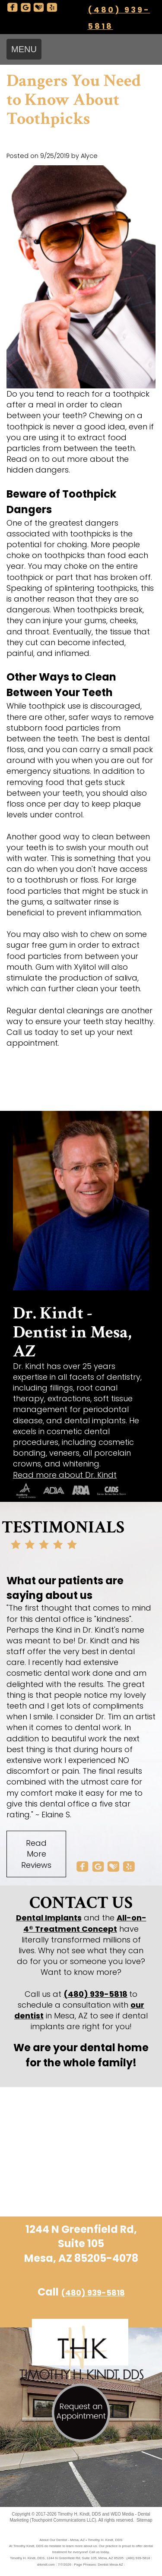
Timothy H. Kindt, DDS (79, 2514)
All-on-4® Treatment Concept (84, 1923)
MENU (24, 49)
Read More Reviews (36, 1854)
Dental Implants (49, 1917)
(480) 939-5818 (95, 1994)
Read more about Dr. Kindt (65, 1474)
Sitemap (144, 2520)
